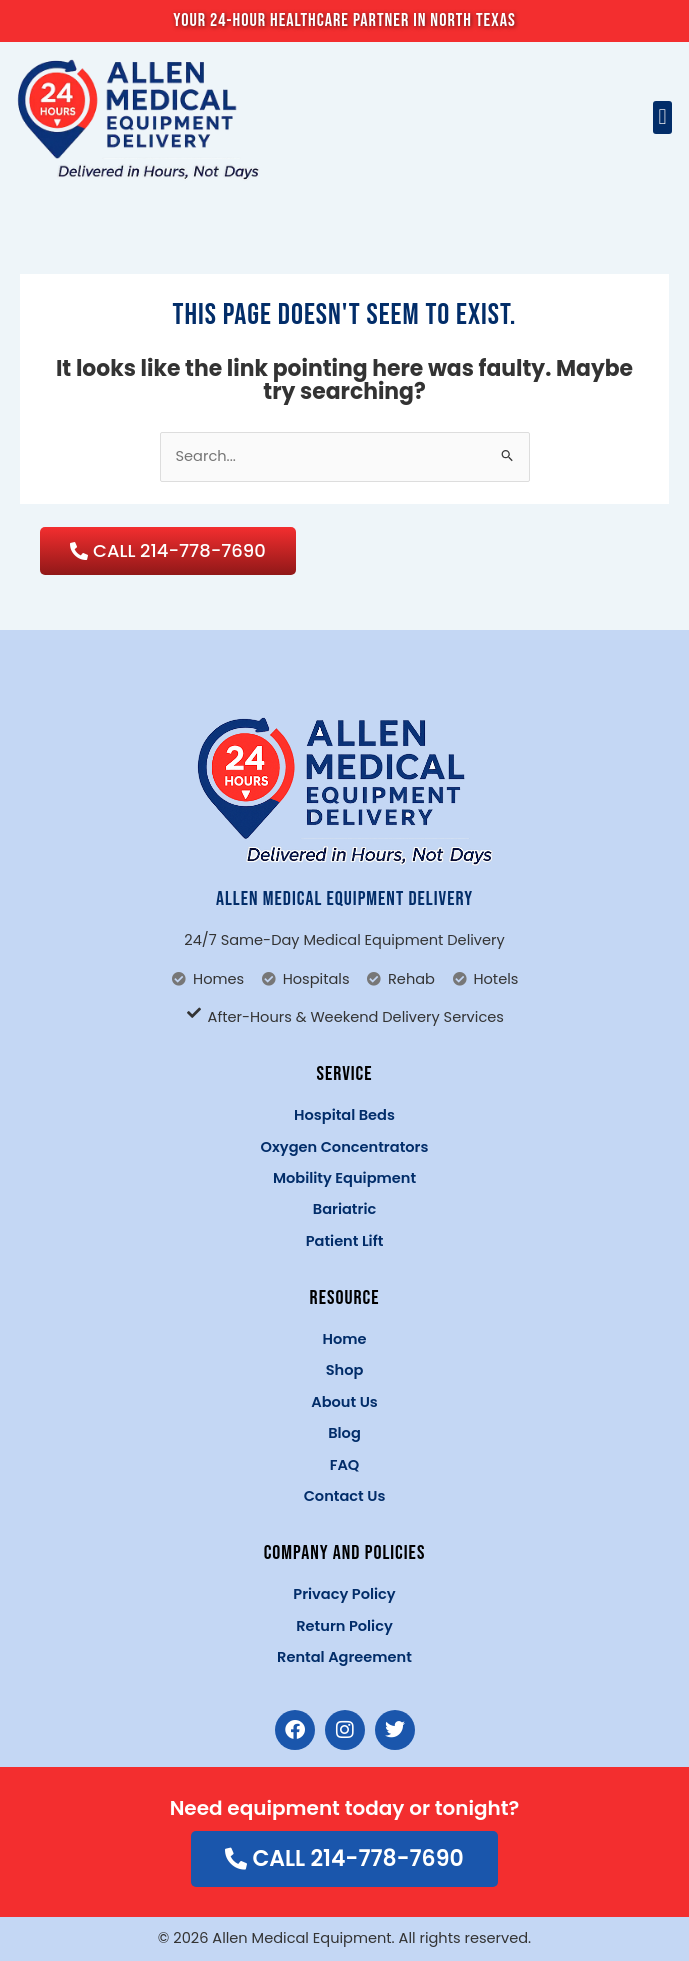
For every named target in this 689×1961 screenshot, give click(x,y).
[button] (662, 117)
